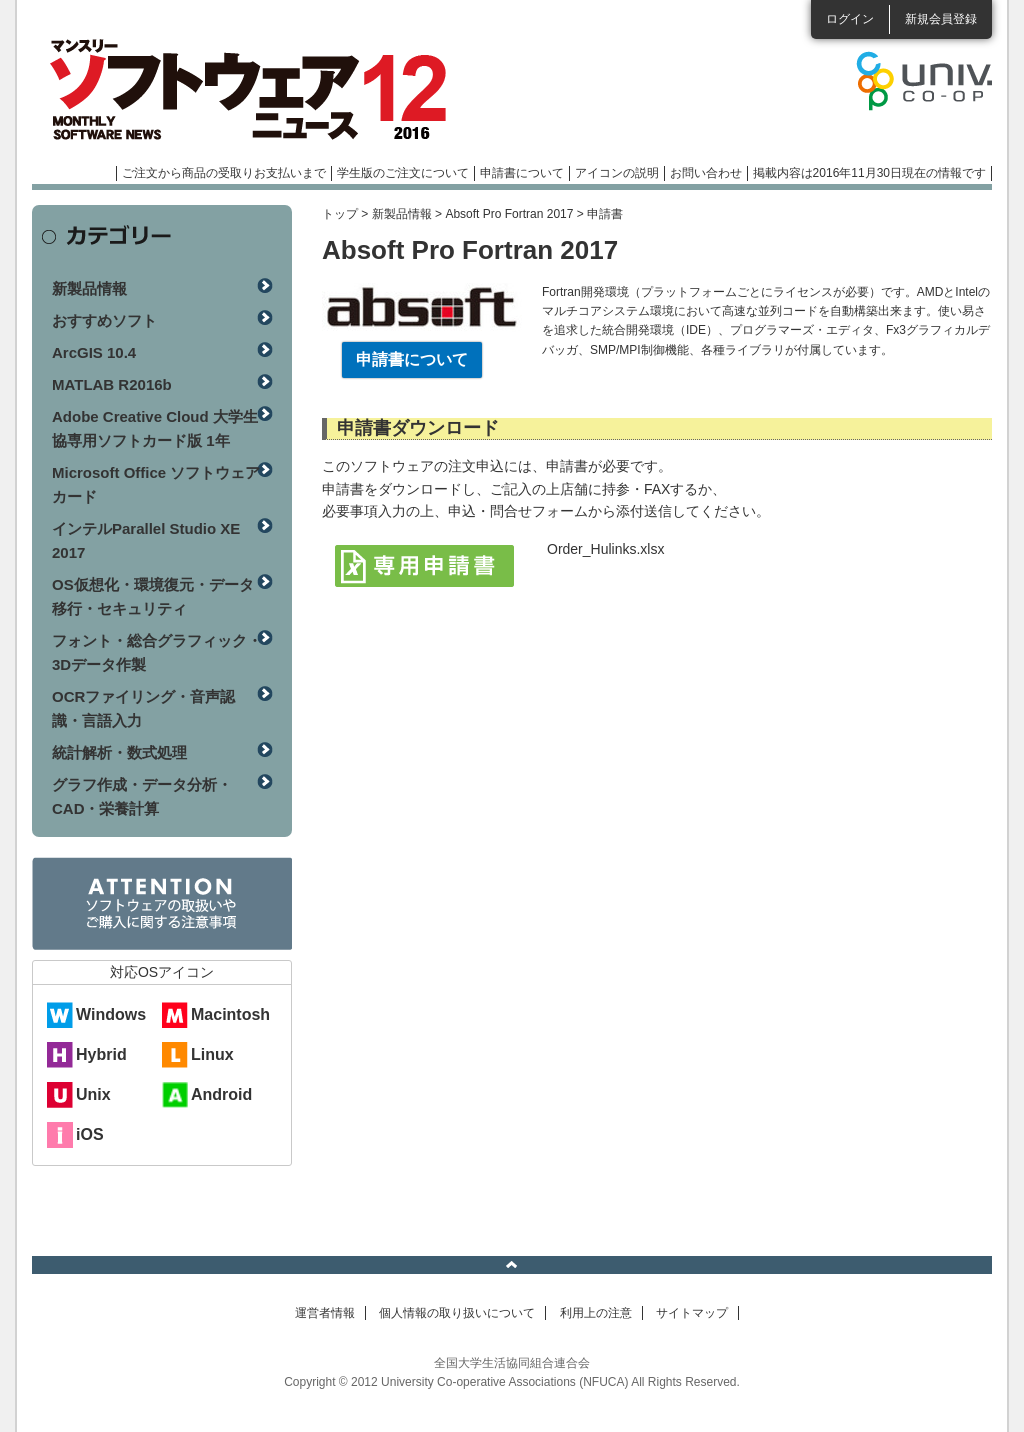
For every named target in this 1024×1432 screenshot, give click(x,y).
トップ (340, 214)
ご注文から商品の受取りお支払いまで (224, 173)
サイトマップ (692, 1313)
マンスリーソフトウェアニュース (244, 90)
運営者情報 (325, 1313)
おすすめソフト (104, 320)
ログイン (850, 19)
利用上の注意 (596, 1313)
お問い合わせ (706, 173)
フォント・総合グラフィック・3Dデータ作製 (157, 652)
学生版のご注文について (403, 173)
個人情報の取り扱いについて (457, 1313)
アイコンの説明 (617, 173)
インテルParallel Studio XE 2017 (146, 540)
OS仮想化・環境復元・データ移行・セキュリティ (153, 596)
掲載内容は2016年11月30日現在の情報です (869, 173)
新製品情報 (402, 214)
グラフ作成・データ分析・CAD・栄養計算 (142, 796)
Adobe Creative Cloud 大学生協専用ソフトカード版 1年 (155, 428)
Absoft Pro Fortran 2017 (509, 214)
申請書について (522, 173)
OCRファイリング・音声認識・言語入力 (143, 708)
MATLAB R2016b (112, 384)
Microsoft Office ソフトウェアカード (156, 484)
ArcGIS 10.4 (94, 352)
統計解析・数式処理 (119, 752)
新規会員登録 (941, 19)
